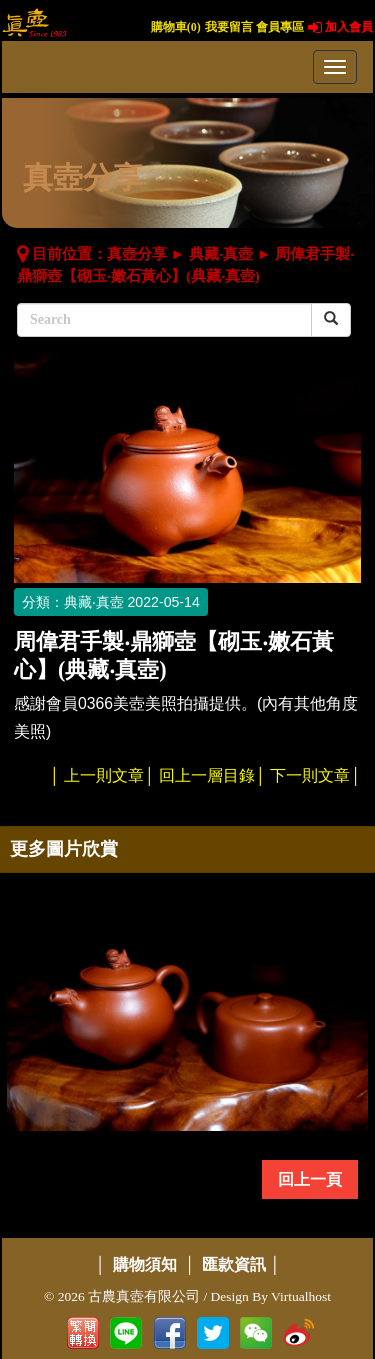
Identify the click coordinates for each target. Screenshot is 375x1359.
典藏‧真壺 (221, 254)
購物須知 (145, 1264)
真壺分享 (137, 254)
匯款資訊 (234, 1264)
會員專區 (280, 27)
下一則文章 (310, 775)
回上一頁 (310, 1179)
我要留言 (229, 27)
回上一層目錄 (207, 775)
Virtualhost (301, 1296)
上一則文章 (104, 775)
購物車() (176, 27)
